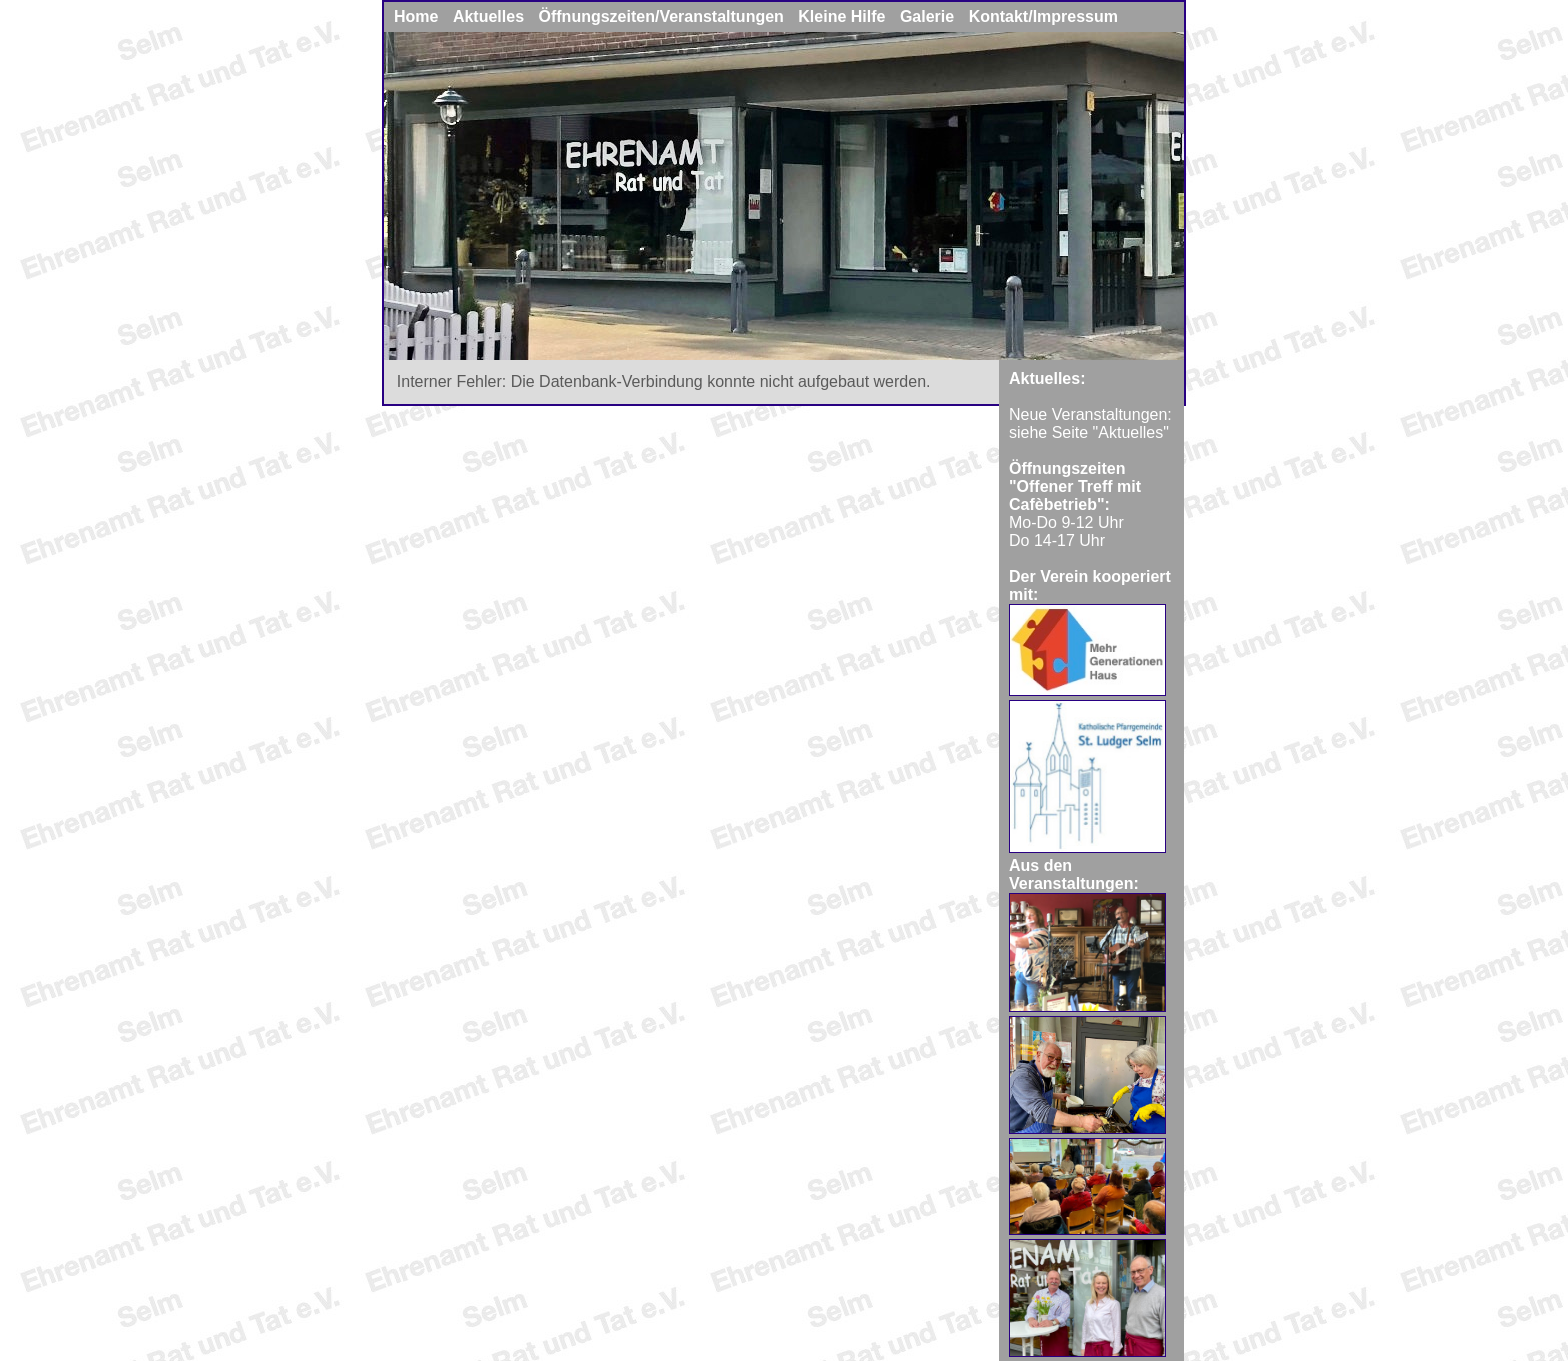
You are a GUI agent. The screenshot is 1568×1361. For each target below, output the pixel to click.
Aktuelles (488, 16)
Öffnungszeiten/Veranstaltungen (661, 16)
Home (418, 16)
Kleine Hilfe (841, 16)
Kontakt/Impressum (1043, 16)
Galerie (927, 16)
